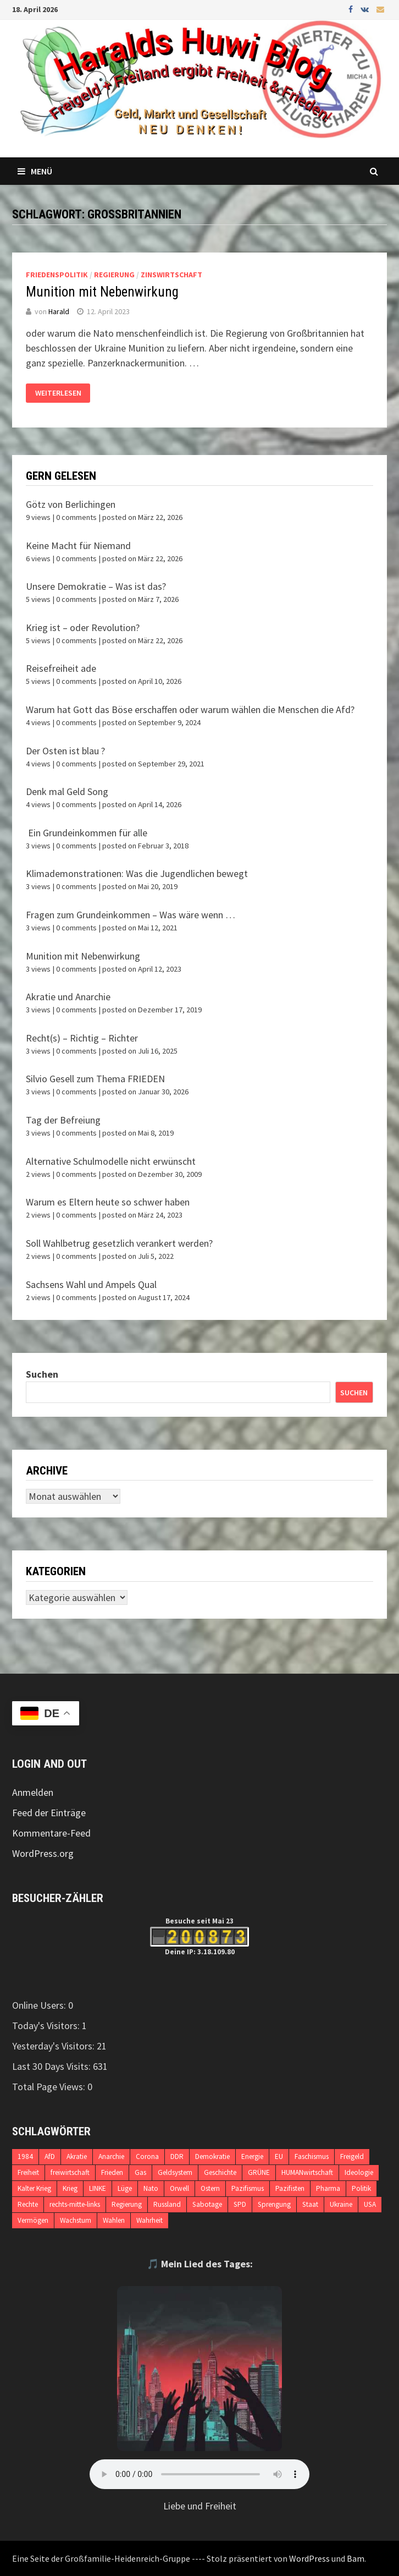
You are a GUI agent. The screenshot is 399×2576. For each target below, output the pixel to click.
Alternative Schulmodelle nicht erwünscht (111, 1161)
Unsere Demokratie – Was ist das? (96, 586)
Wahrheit (149, 2220)
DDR (177, 2156)
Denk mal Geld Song (67, 791)
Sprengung (274, 2204)
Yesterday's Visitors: (54, 2046)
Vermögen (33, 2220)
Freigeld (352, 2156)
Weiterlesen (58, 393)
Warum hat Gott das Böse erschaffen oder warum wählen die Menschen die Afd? (190, 709)
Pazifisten (289, 2188)
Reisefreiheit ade (61, 668)
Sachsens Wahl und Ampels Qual (91, 1284)
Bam (355, 2558)
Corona (147, 2156)
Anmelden (32, 1792)
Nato (150, 2188)
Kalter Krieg (34, 2188)
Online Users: (40, 2005)
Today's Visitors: (47, 2025)
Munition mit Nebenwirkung (102, 292)
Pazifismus (247, 2188)
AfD (50, 2156)
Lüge (125, 2188)
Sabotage (207, 2204)
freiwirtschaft (70, 2172)
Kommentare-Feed (51, 1833)
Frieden (112, 2172)
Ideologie (359, 2172)
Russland (167, 2204)
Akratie (76, 2156)
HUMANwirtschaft (307, 2172)
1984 (25, 2156)
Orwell (179, 2188)
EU (279, 2156)
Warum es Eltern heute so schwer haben (108, 1202)
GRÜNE (259, 2172)
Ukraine (341, 2204)
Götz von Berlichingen (70, 504)
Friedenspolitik (57, 274)
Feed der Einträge (49, 1812)
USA (370, 2204)
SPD (240, 2204)
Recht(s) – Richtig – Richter (82, 1038)
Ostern (210, 2188)
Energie (252, 2156)
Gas (140, 2172)
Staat (310, 2204)
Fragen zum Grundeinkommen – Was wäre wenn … (130, 914)
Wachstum (75, 2220)
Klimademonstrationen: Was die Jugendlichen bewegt (137, 873)
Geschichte (220, 2172)
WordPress (309, 2558)
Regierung (114, 274)
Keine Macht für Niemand (78, 545)
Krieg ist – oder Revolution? (83, 627)
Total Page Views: (49, 2086)
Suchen (42, 1374)
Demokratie (212, 2156)
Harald (58, 311)
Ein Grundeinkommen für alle (86, 832)
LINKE (97, 2188)
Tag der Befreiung (63, 1120)
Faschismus (312, 2156)
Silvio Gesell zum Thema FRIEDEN (95, 1078)
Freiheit (28, 2172)
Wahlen (114, 2220)
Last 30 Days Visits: (52, 2066)
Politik (361, 2188)
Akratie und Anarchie (68, 996)
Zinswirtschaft (171, 274)
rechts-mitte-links (74, 2204)
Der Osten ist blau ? (65, 750)
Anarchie (111, 2156)
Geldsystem (175, 2172)
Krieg (70, 2188)
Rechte (28, 2204)
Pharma (328, 2188)
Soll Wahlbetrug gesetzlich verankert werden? (119, 1243)
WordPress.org (43, 1853)
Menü (35, 171)
